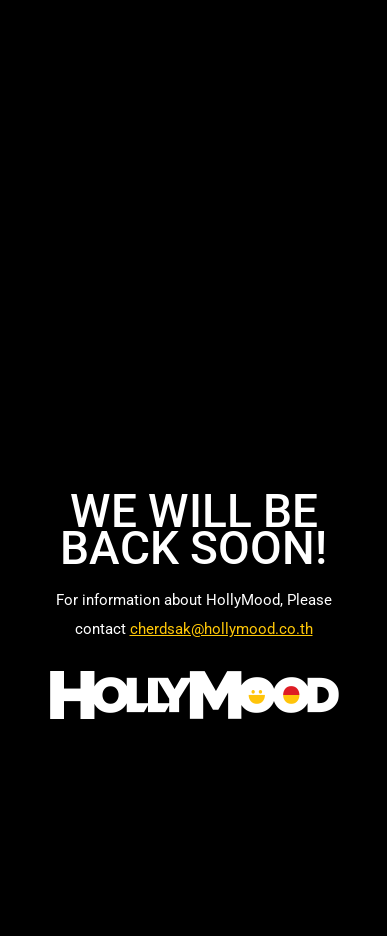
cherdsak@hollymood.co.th (221, 629)
